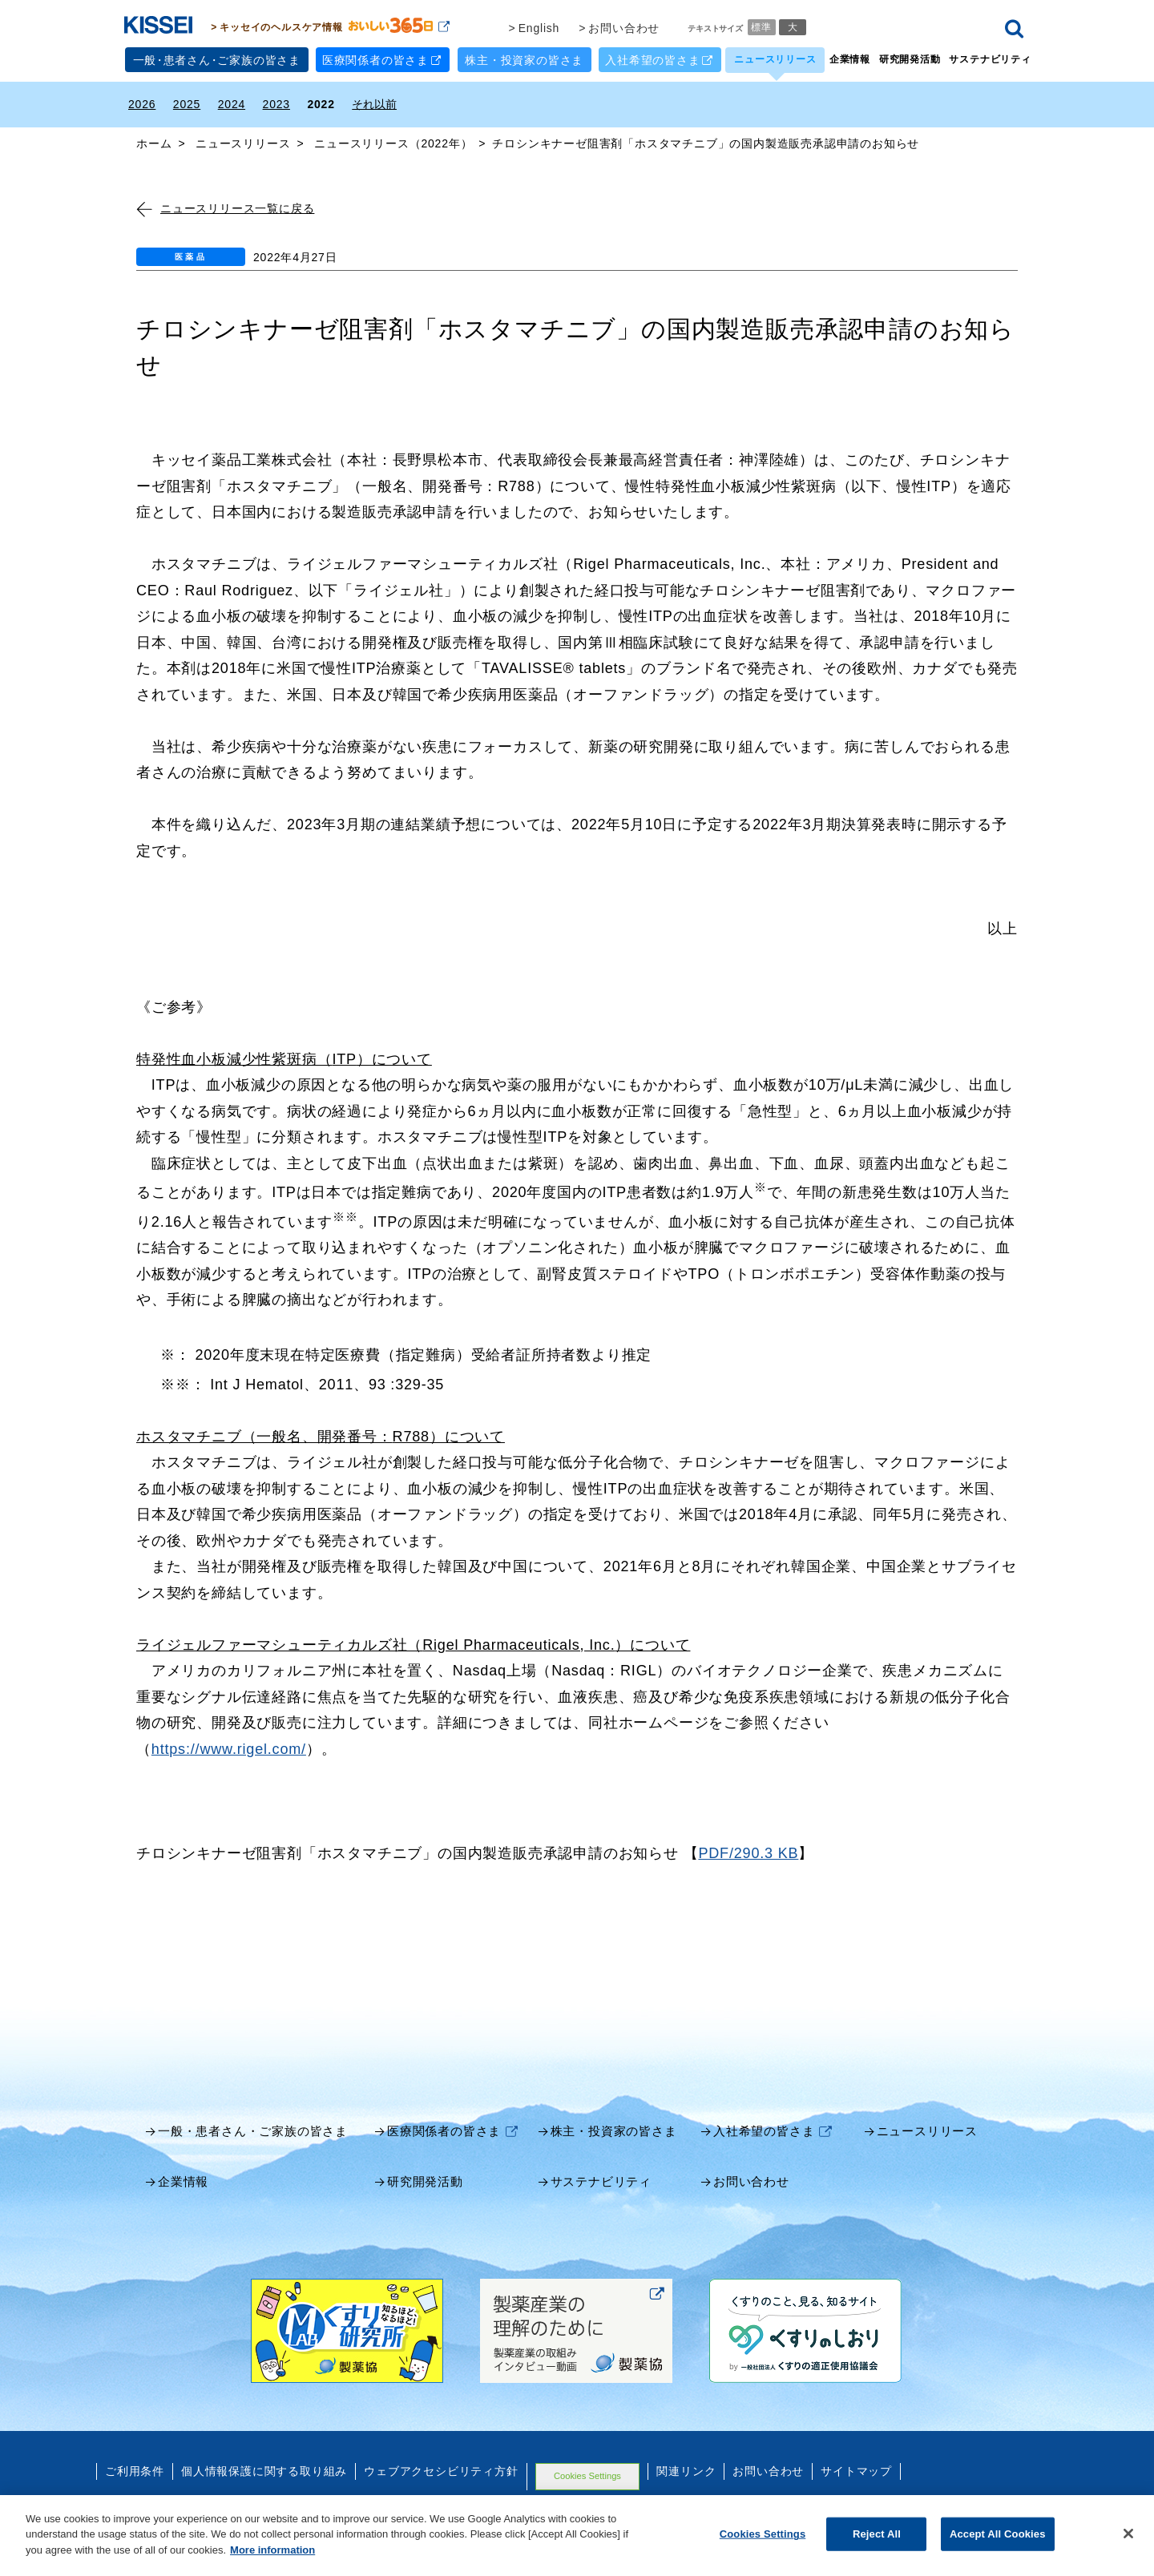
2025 (186, 101)
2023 (276, 101)
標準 (761, 24)
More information (272, 2564)
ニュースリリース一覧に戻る (225, 206)
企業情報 (849, 56)
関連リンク (686, 2468)
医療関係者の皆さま (382, 57)
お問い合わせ (624, 25)
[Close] (1128, 2548)
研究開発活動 (910, 56)
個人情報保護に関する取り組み (264, 2468)
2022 (320, 101)
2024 (231, 101)
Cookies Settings (587, 2473)
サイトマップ (856, 2468)
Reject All (877, 2548)
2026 (141, 101)
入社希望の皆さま (658, 57)
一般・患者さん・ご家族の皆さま (253, 2128)
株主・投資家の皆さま (524, 57)
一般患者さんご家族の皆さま (217, 57)
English (539, 25)
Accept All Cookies (998, 2548)
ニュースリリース (775, 56)
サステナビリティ (990, 56)
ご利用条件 (134, 2468)
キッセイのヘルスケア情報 (335, 24)
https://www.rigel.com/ (228, 1747)
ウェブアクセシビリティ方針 (441, 2468)
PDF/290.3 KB (748, 1851)
